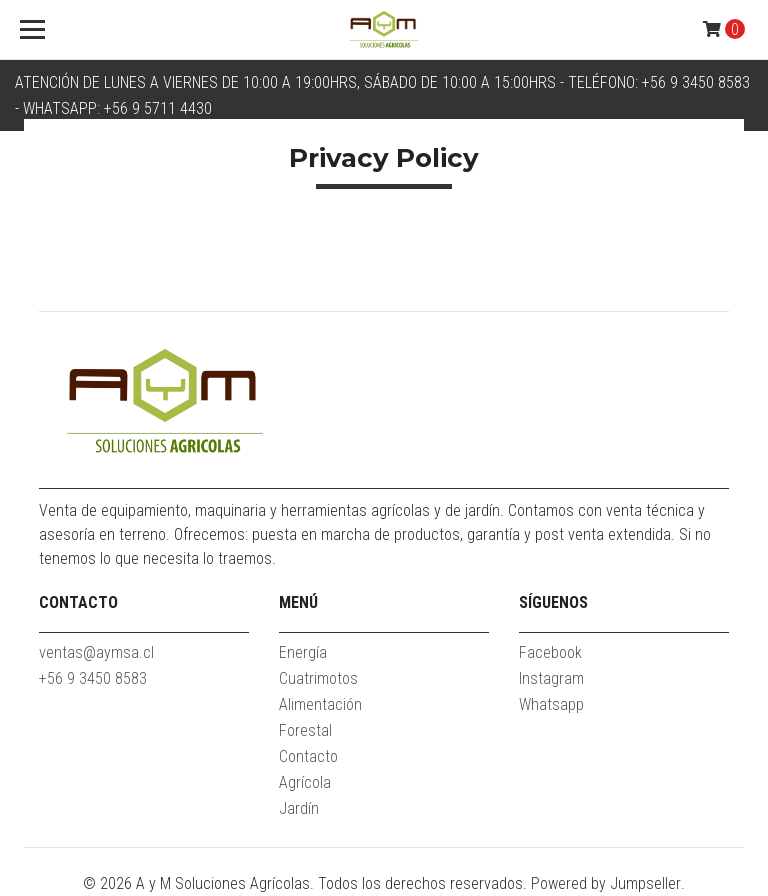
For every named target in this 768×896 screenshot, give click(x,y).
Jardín (299, 808)
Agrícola (305, 782)
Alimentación (320, 704)
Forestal (305, 730)
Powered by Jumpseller (606, 883)
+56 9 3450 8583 (93, 678)
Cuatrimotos (318, 678)
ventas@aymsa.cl (96, 652)
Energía (303, 652)
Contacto (308, 756)
